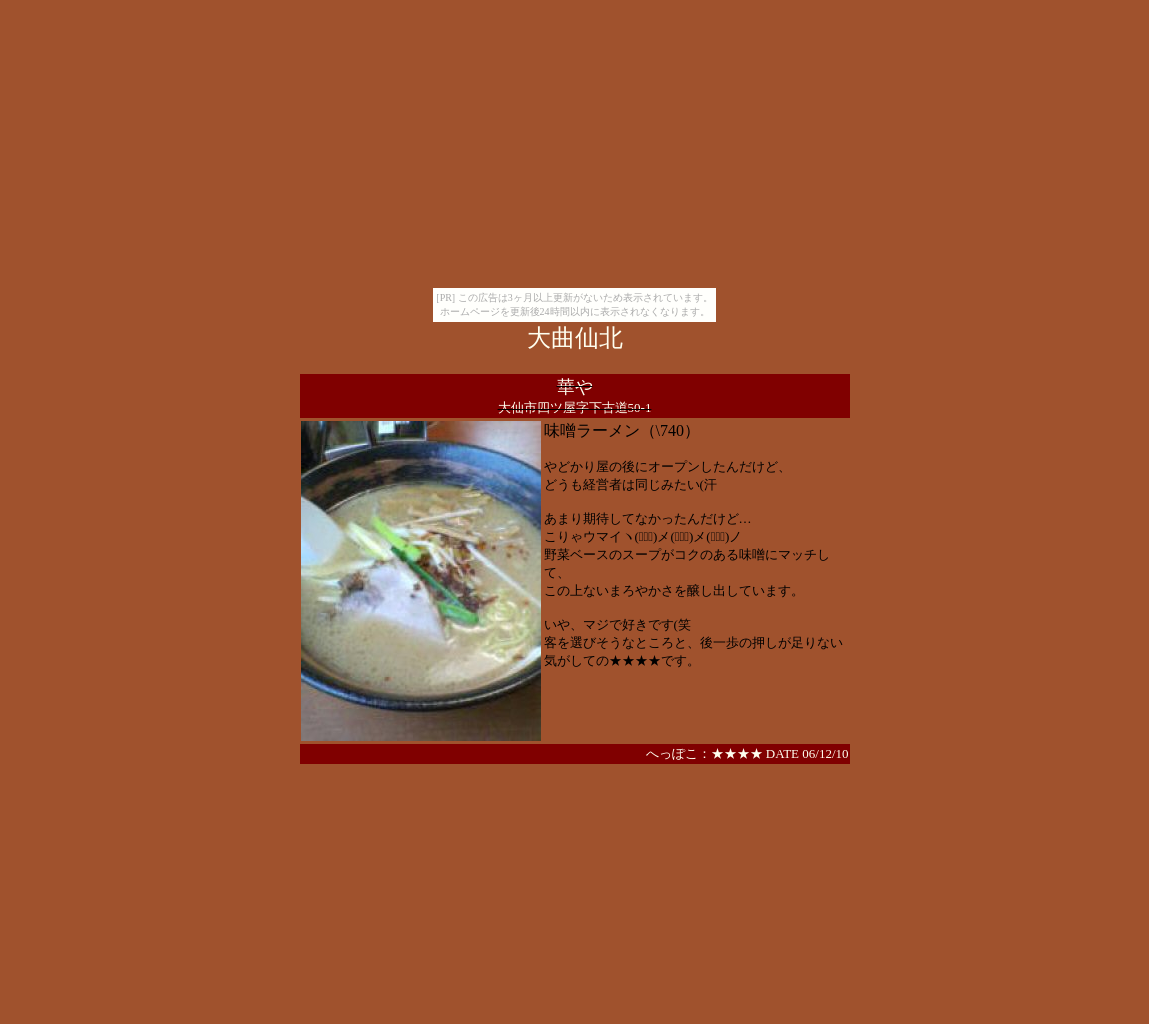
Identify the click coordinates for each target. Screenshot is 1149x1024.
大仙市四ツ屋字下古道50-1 (575, 407)
